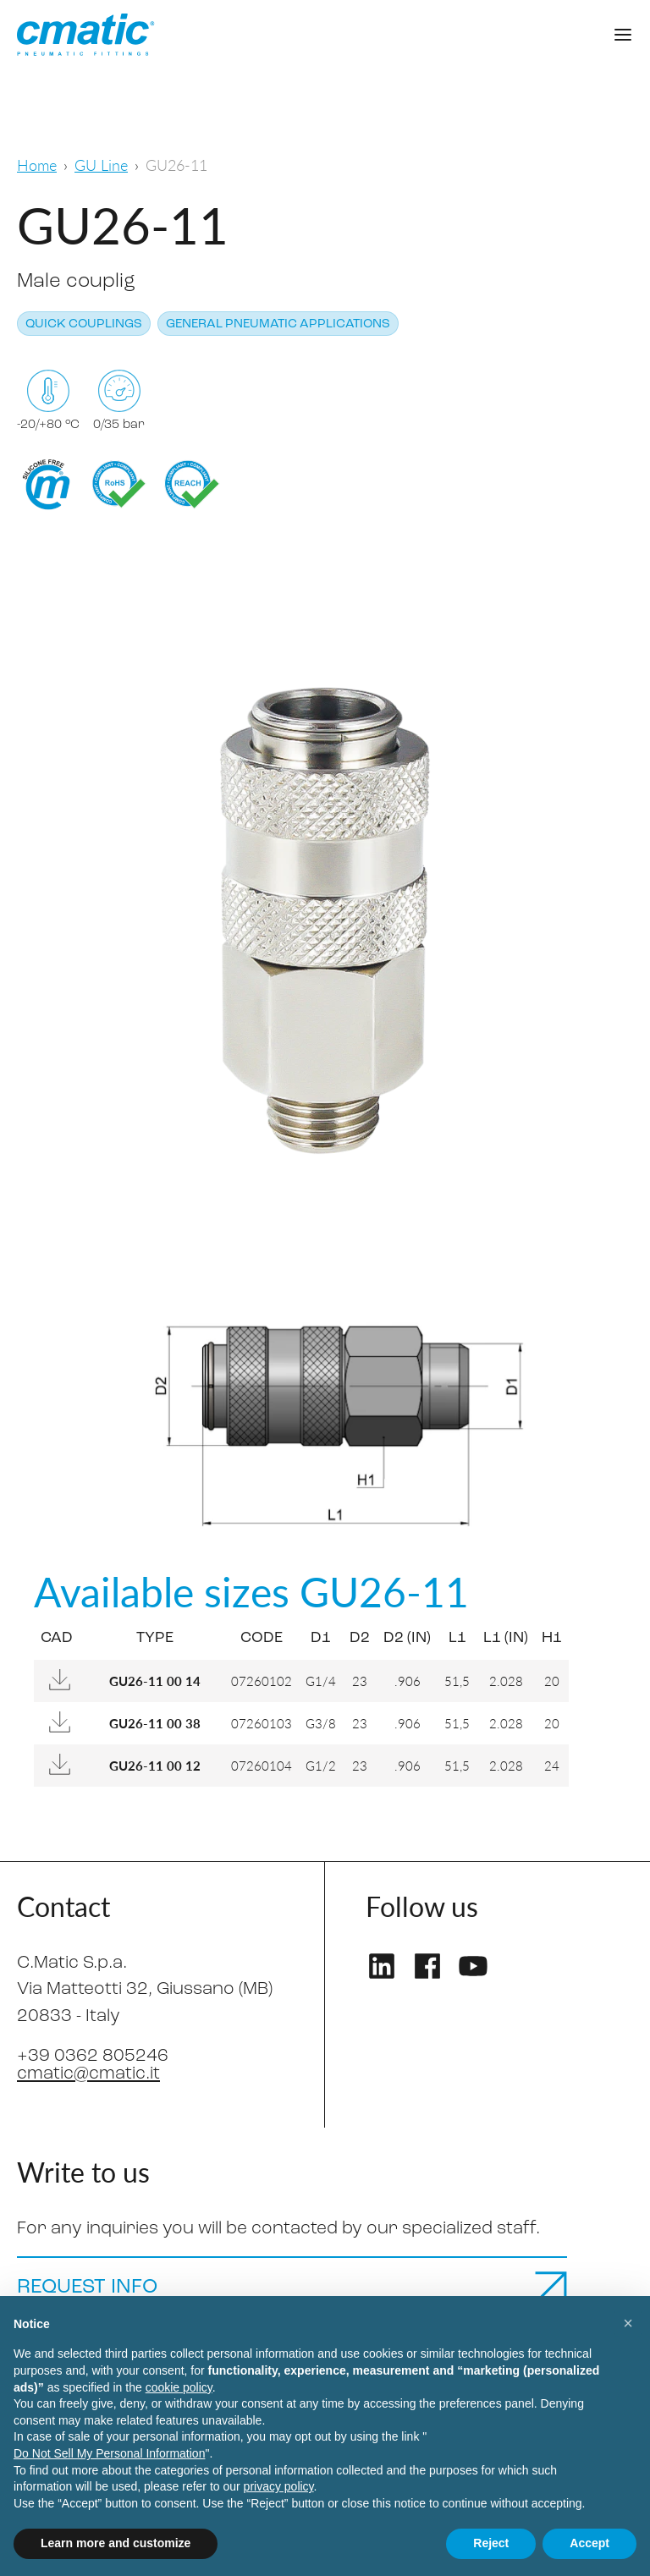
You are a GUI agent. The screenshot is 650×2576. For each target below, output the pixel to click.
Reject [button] (491, 2543)
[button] (628, 2323)
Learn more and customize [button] (115, 2543)
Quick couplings (83, 324)
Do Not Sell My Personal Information (109, 2453)
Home (37, 164)
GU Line (101, 164)
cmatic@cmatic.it (88, 2074)
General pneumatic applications (278, 324)
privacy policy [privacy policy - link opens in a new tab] (279, 2486)
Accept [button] (589, 2543)
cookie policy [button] (179, 2387)
